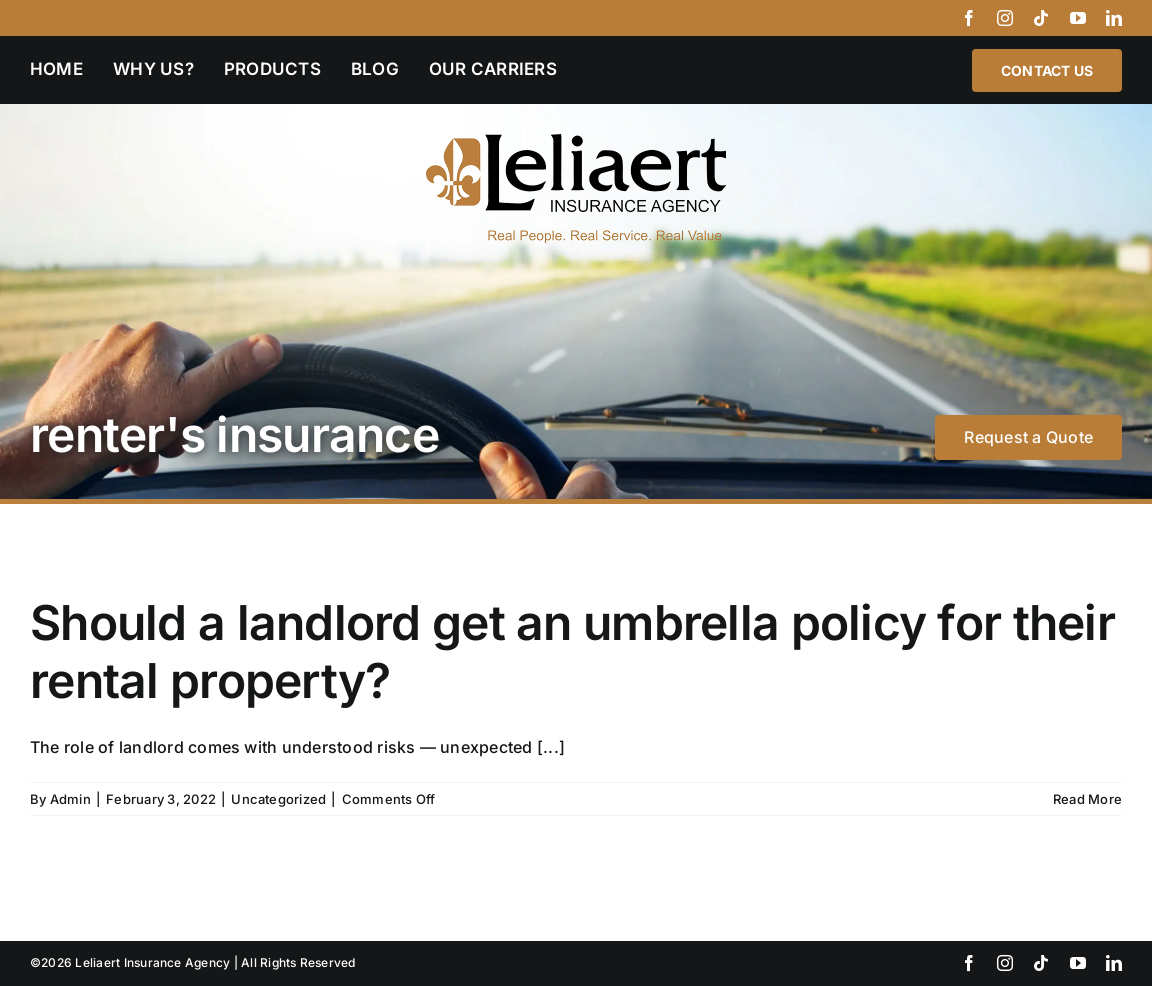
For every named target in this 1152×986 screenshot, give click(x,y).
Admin (70, 799)
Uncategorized (278, 799)
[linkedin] (1114, 18)
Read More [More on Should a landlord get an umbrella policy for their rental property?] (1087, 799)
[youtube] (1078, 18)
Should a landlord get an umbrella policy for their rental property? (572, 651)
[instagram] (1005, 18)
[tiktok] (1041, 18)
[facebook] (969, 18)
